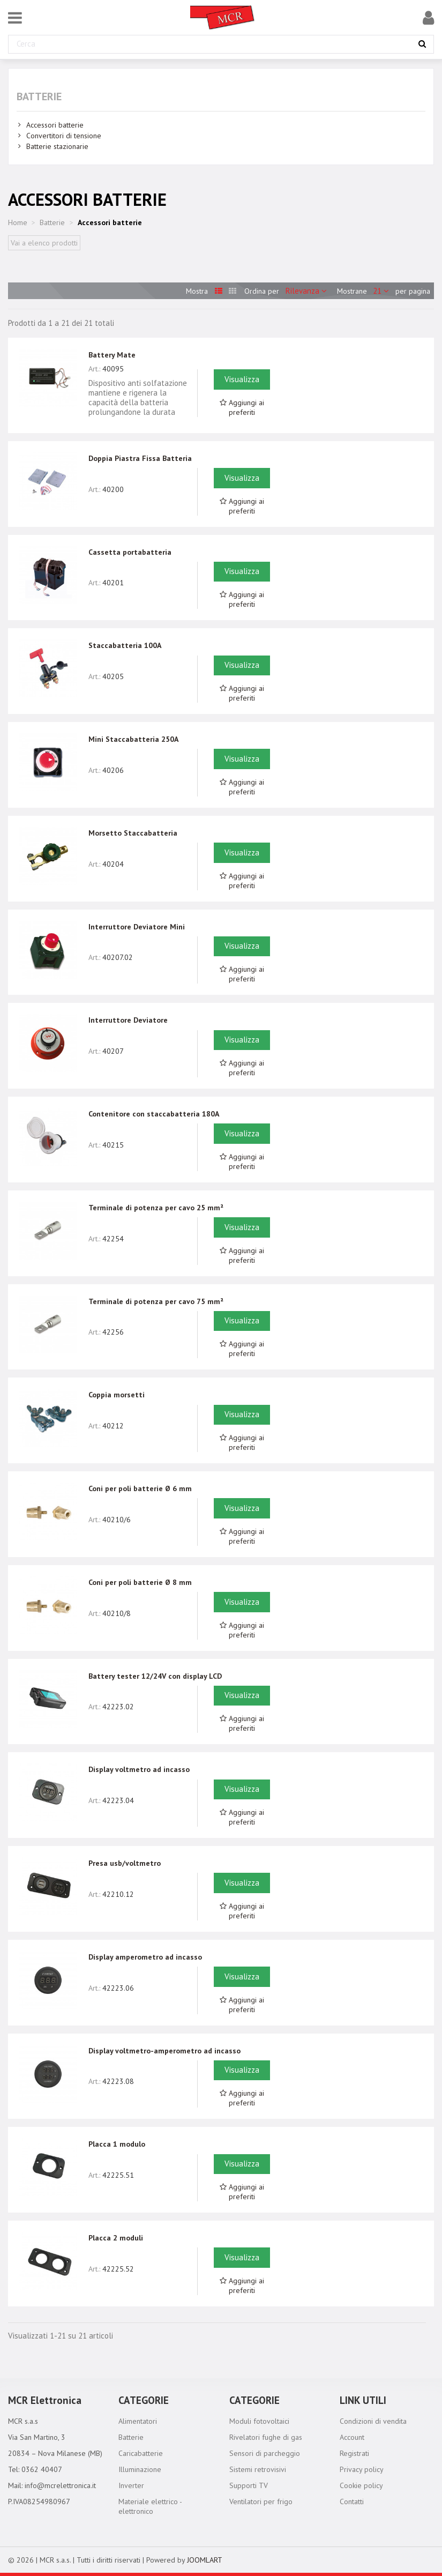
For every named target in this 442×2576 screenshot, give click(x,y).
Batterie (39, 96)
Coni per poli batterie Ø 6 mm (140, 1488)
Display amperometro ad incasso (145, 1957)
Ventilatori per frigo (261, 2501)
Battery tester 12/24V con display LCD (155, 1676)
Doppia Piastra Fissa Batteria (140, 458)
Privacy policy (362, 2469)
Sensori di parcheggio (264, 2453)
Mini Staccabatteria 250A (133, 739)
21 (382, 291)
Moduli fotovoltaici (259, 2421)
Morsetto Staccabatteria (132, 833)
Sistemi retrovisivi (257, 2469)
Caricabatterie (140, 2453)
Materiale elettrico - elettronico (150, 2506)
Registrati (354, 2453)
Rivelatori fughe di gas (265, 2437)
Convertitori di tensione (63, 135)
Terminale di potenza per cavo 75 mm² (155, 1301)
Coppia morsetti (116, 1394)
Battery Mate (112, 355)
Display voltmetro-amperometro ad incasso (164, 2051)
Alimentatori (137, 2421)
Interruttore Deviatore (128, 1020)
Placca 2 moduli (115, 2238)
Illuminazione (139, 2469)
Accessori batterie (55, 125)
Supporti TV (248, 2485)
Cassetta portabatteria (129, 552)
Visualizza (241, 379)
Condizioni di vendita (373, 2421)
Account (352, 2437)
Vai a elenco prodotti (44, 243)
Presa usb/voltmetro (124, 1863)
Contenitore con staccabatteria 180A (153, 1114)
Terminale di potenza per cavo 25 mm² (155, 1207)
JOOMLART (204, 2560)
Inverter (131, 2485)
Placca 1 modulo (116, 2144)
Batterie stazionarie (57, 146)
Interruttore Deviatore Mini (136, 927)
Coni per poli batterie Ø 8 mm (140, 1582)
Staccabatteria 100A (124, 645)
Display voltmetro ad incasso (139, 1769)
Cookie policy (361, 2485)
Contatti (352, 2501)
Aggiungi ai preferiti (242, 407)
